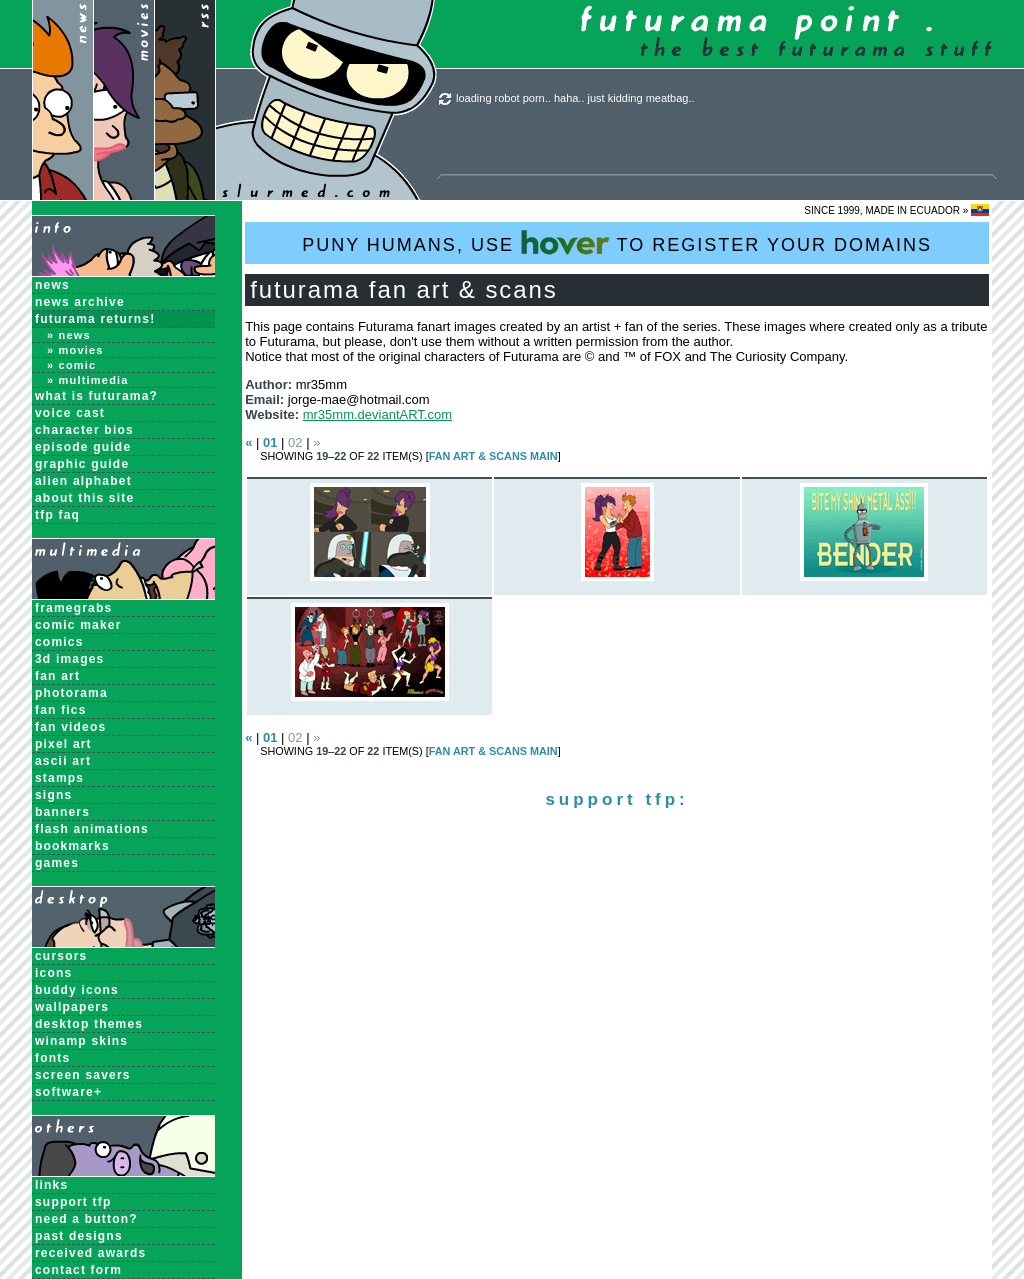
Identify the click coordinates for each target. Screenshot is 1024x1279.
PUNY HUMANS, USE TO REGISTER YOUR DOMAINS (617, 242)
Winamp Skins (81, 1041)
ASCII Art (63, 761)
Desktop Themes (89, 1024)
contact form (78, 1270)
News (52, 285)
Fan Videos (70, 727)
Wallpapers (72, 1007)
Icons (53, 973)
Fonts (52, 1058)
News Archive (80, 302)
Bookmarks (72, 846)
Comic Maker (78, 625)
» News (69, 335)
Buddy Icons (77, 990)
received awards (90, 1253)
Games (57, 863)
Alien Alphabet (83, 481)
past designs (79, 1236)
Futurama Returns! (95, 319)
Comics (59, 642)
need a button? (86, 1219)
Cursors (61, 956)
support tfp (73, 1202)
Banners (62, 812)
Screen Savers (83, 1075)
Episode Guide (83, 447)
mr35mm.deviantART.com (377, 414)
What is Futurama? (96, 396)
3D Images (70, 659)
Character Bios (84, 430)
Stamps (59, 778)
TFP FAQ (57, 515)
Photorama (71, 693)
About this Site (84, 498)
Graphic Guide (82, 464)
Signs (53, 795)
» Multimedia (88, 380)
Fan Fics (61, 710)
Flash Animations (92, 829)
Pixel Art (63, 744)
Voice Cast (70, 413)
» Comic (71, 365)
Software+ (68, 1092)
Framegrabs (73, 608)
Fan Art (57, 676)
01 (270, 442)
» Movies (75, 350)
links (51, 1185)
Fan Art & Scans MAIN (493, 456)
